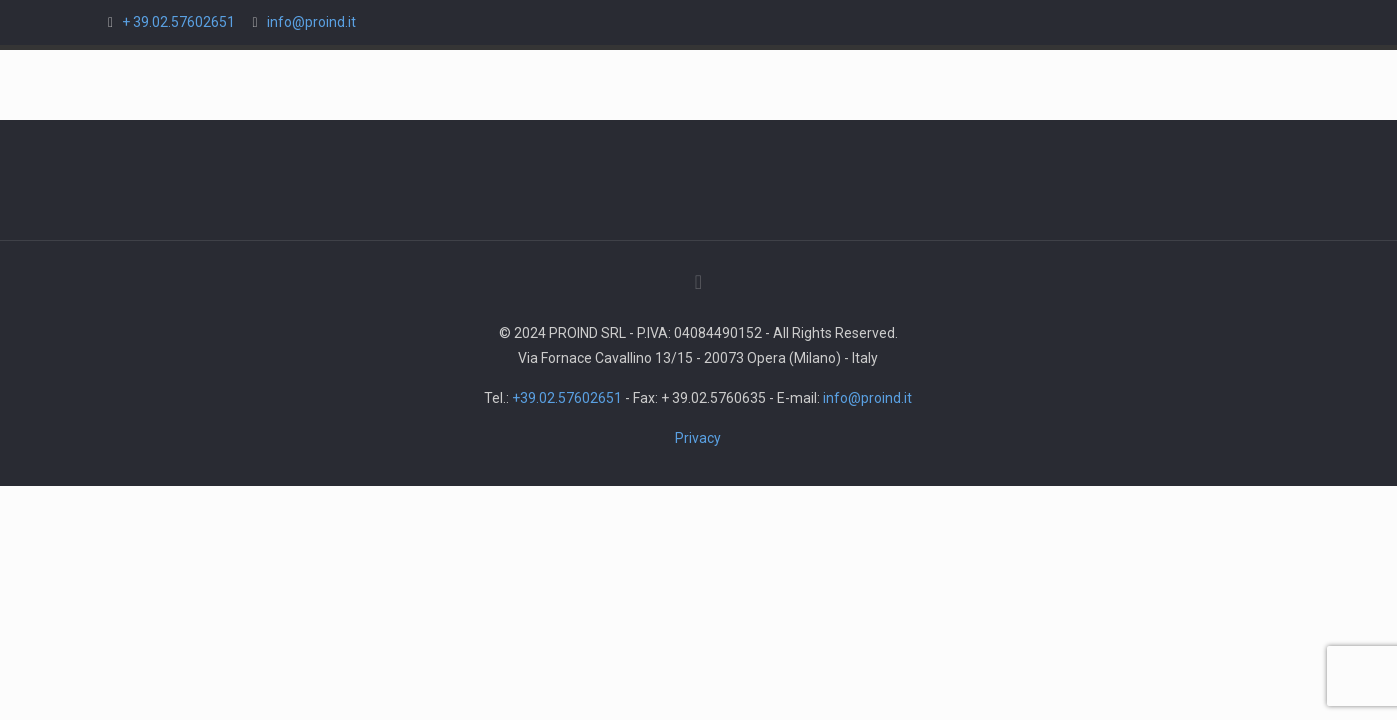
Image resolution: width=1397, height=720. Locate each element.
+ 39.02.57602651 (178, 22)
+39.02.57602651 (567, 398)
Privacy (698, 438)
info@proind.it (311, 22)
